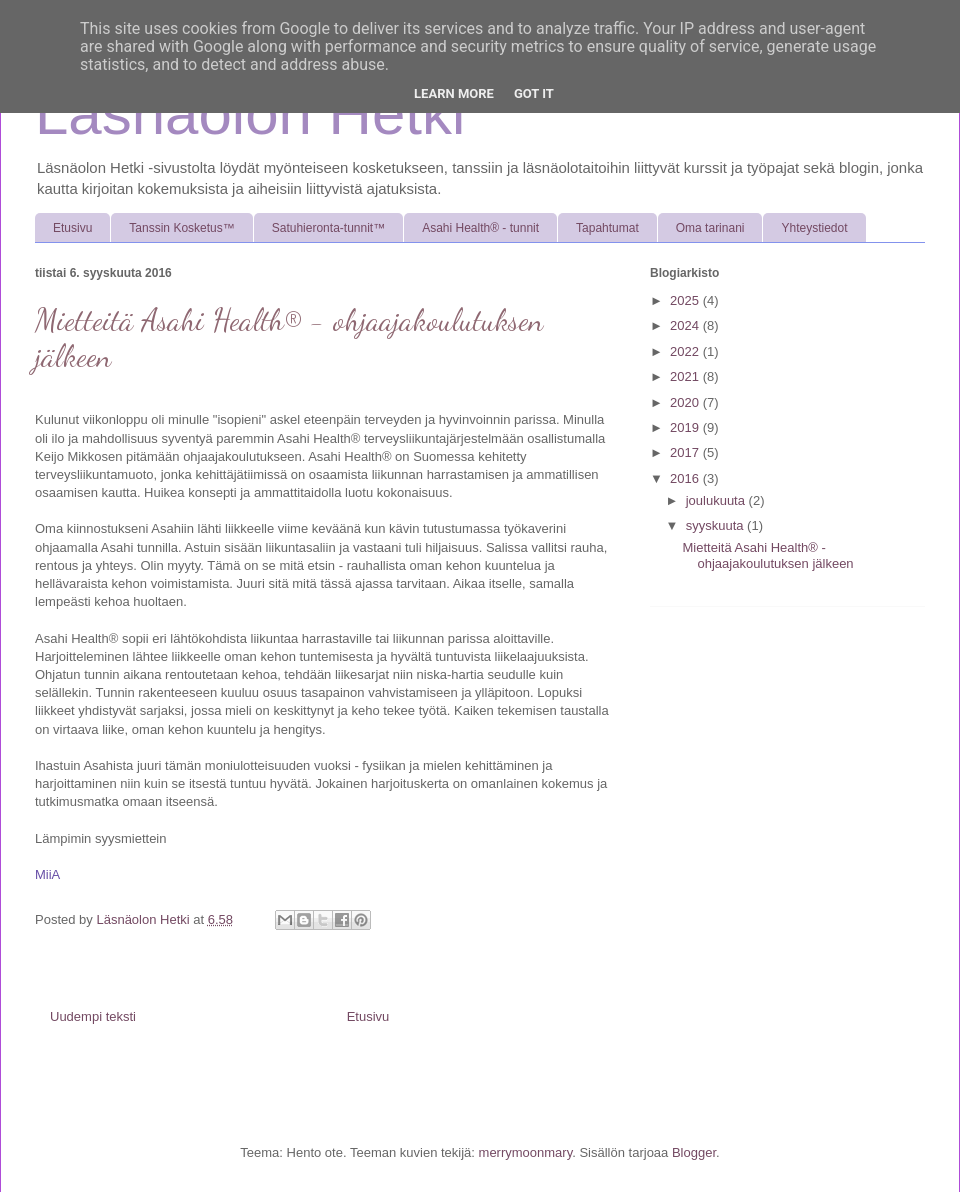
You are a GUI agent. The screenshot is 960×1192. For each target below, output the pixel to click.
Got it (534, 93)
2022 (686, 351)
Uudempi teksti (93, 1016)
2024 (686, 325)
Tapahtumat (607, 228)
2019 (686, 427)
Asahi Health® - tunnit (480, 228)
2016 (686, 478)
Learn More (454, 93)
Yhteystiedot (814, 228)
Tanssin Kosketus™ (181, 228)
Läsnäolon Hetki (250, 113)
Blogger (694, 1152)
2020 (686, 402)
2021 (686, 376)
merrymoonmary (526, 1152)
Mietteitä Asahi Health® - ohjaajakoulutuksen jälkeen (767, 555)
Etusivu (72, 228)
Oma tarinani (710, 228)
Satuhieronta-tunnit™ (328, 228)
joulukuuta (717, 500)
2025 (686, 300)
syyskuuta (716, 525)
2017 (686, 452)
